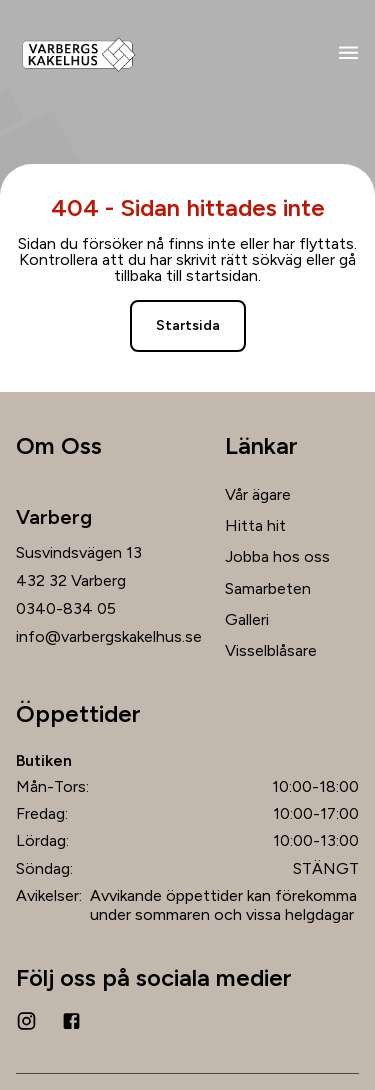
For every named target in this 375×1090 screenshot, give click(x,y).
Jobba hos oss (277, 556)
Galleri (247, 619)
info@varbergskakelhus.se (109, 637)
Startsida (188, 325)
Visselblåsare (271, 650)
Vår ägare (258, 494)
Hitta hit (255, 525)
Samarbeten (268, 588)
